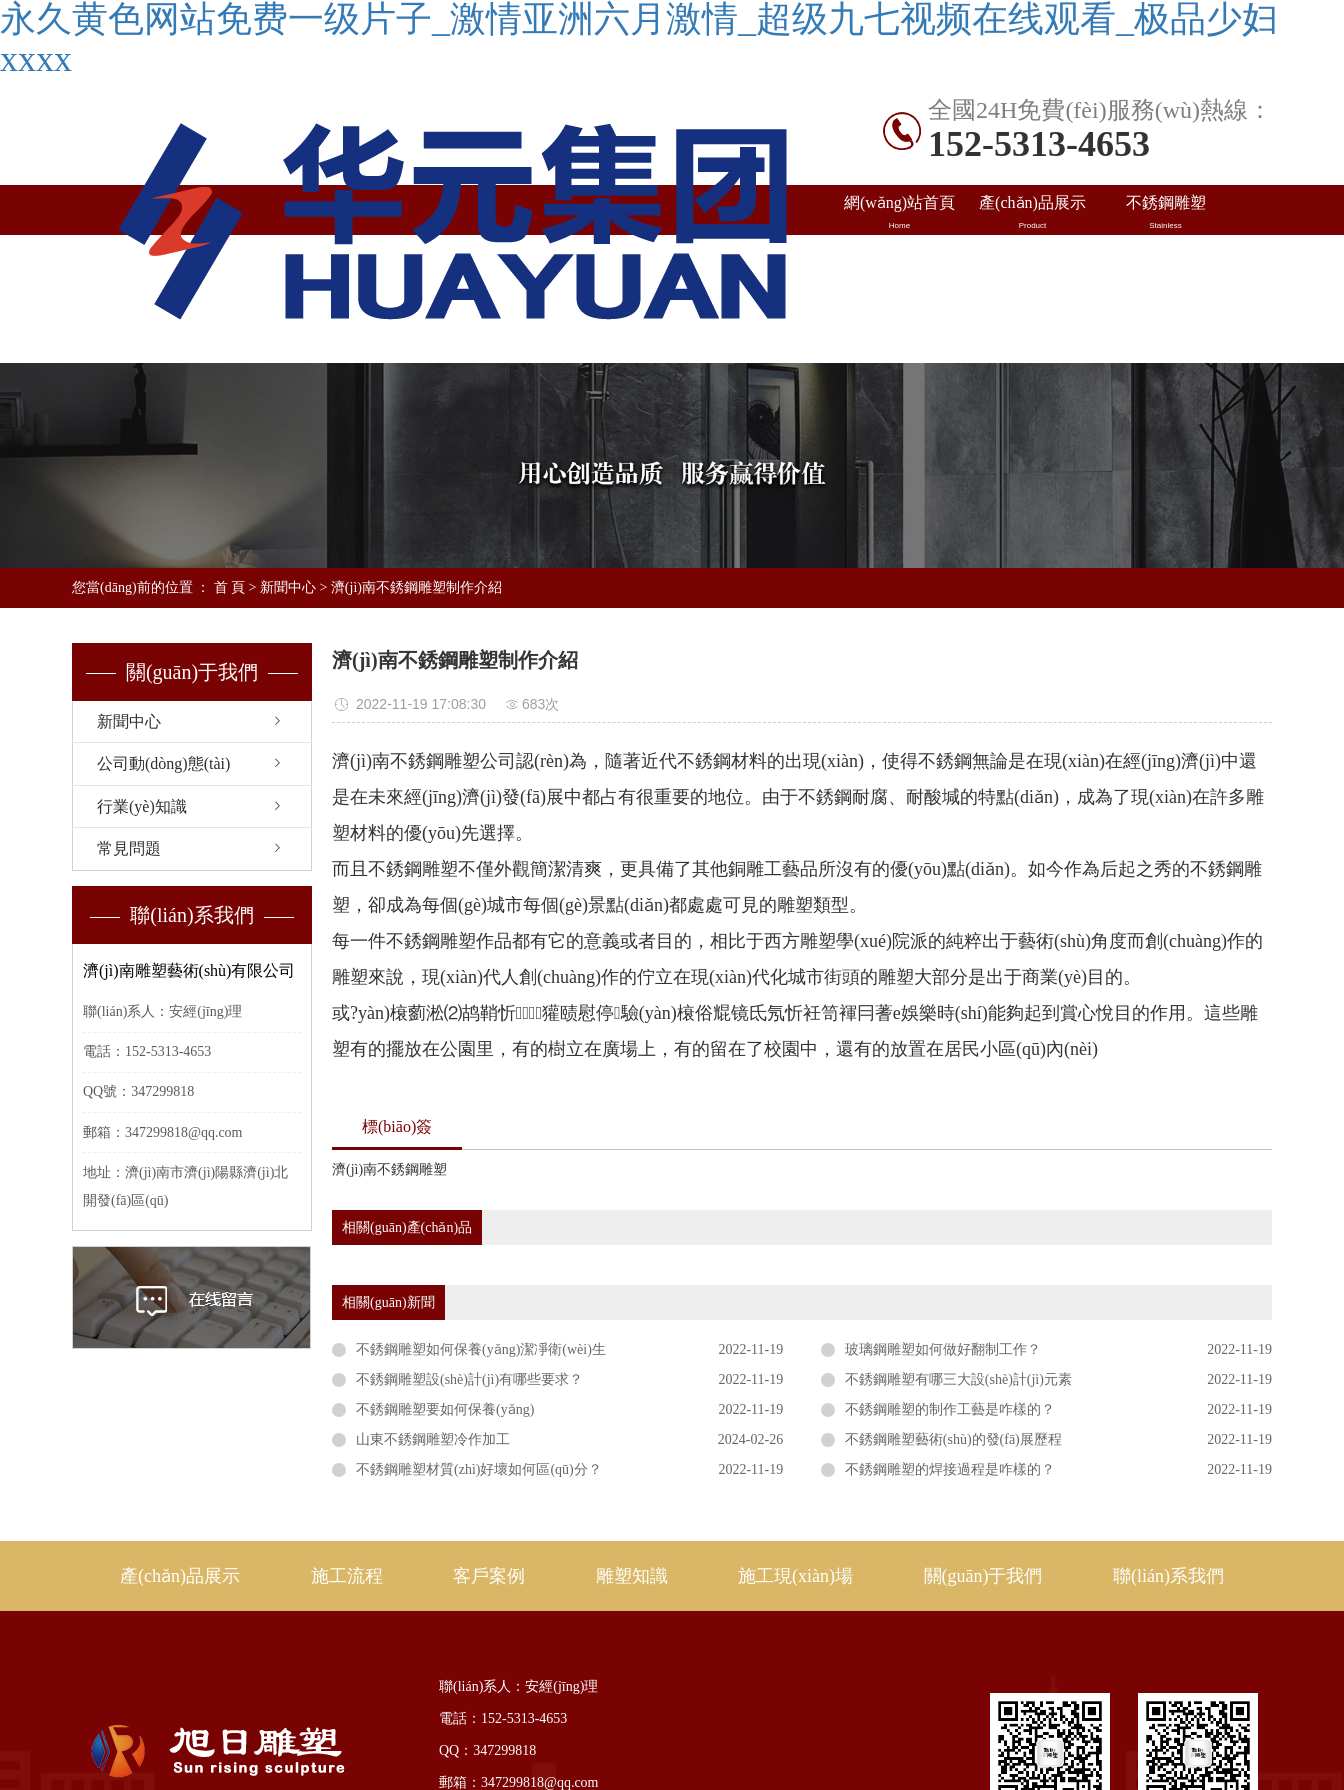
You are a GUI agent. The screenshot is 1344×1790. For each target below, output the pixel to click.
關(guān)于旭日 (1032, 313)
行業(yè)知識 (142, 806)
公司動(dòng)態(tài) (163, 763)
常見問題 (129, 848)
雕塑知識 (1165, 263)
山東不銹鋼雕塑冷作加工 (433, 1439)
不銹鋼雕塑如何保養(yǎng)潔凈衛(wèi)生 (481, 1349)
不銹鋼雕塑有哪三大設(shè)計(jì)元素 (958, 1379)
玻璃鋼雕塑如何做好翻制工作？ (943, 1349)
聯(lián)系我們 (1165, 313)
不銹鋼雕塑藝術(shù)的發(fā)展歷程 (953, 1439)
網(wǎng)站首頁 (899, 213)
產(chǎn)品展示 (1032, 213)
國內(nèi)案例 (899, 263)
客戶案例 (489, 1576)
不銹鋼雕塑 (1165, 213)
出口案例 (1032, 263)
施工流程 (347, 1576)
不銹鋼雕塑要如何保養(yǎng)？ (445, 1409)
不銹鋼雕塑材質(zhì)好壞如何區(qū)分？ (479, 1469)
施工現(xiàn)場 (899, 313)
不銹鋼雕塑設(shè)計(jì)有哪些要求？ (469, 1379)
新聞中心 (288, 587)
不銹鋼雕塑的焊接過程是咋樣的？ (950, 1469)
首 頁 (230, 587)
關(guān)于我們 (983, 1576)
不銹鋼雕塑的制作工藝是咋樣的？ (950, 1409)
